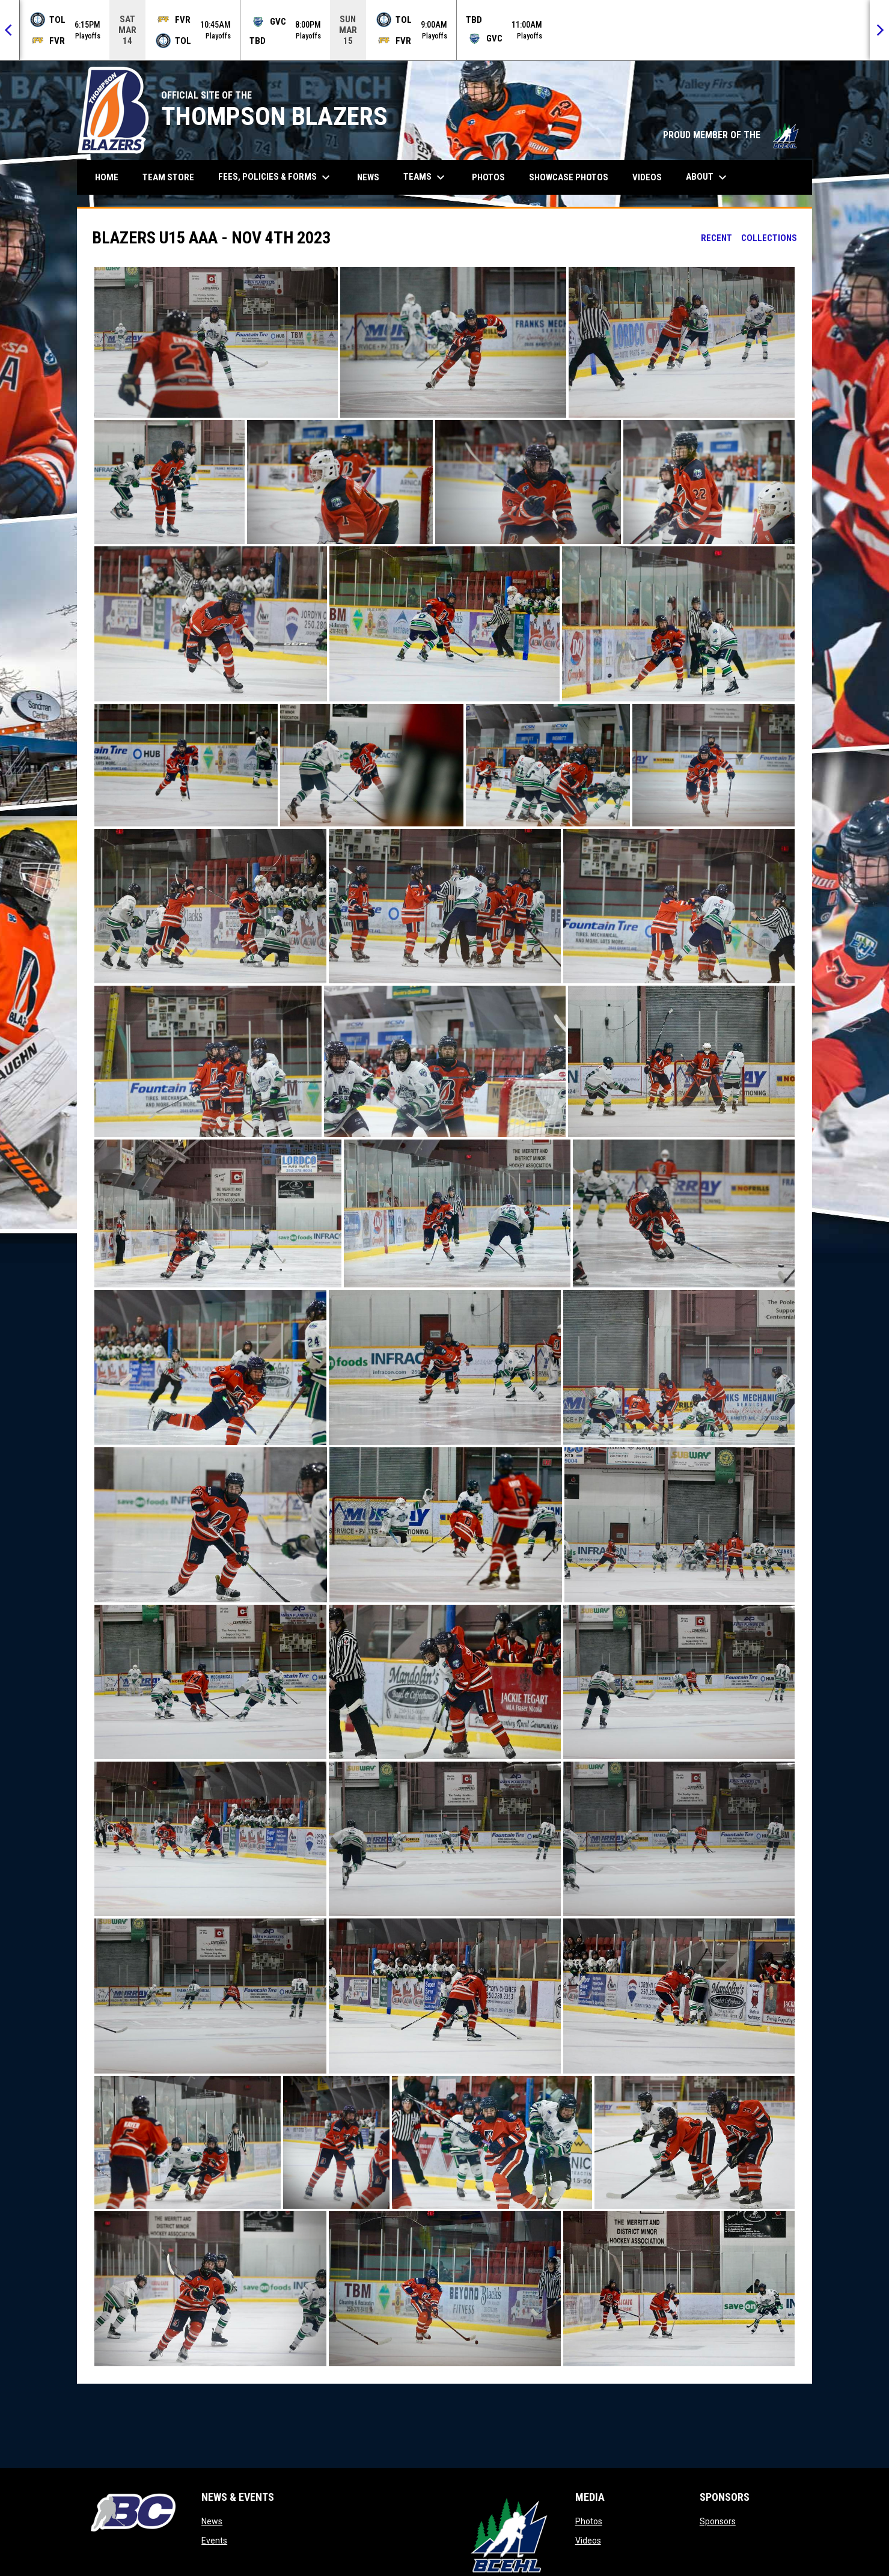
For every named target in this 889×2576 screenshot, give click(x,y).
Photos (588, 2521)
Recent (716, 238)
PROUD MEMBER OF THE (731, 135)
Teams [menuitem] (425, 177)
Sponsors (718, 2521)
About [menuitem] (708, 177)
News (211, 2521)
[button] (216, 342)
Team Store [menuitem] (172, 177)
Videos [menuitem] (647, 177)
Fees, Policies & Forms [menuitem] (275, 177)
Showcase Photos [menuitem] (573, 177)
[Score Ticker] (444, 30)
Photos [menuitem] (488, 177)
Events (214, 2540)
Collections (769, 238)
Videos (588, 2540)
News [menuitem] (368, 177)
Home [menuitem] (106, 177)
